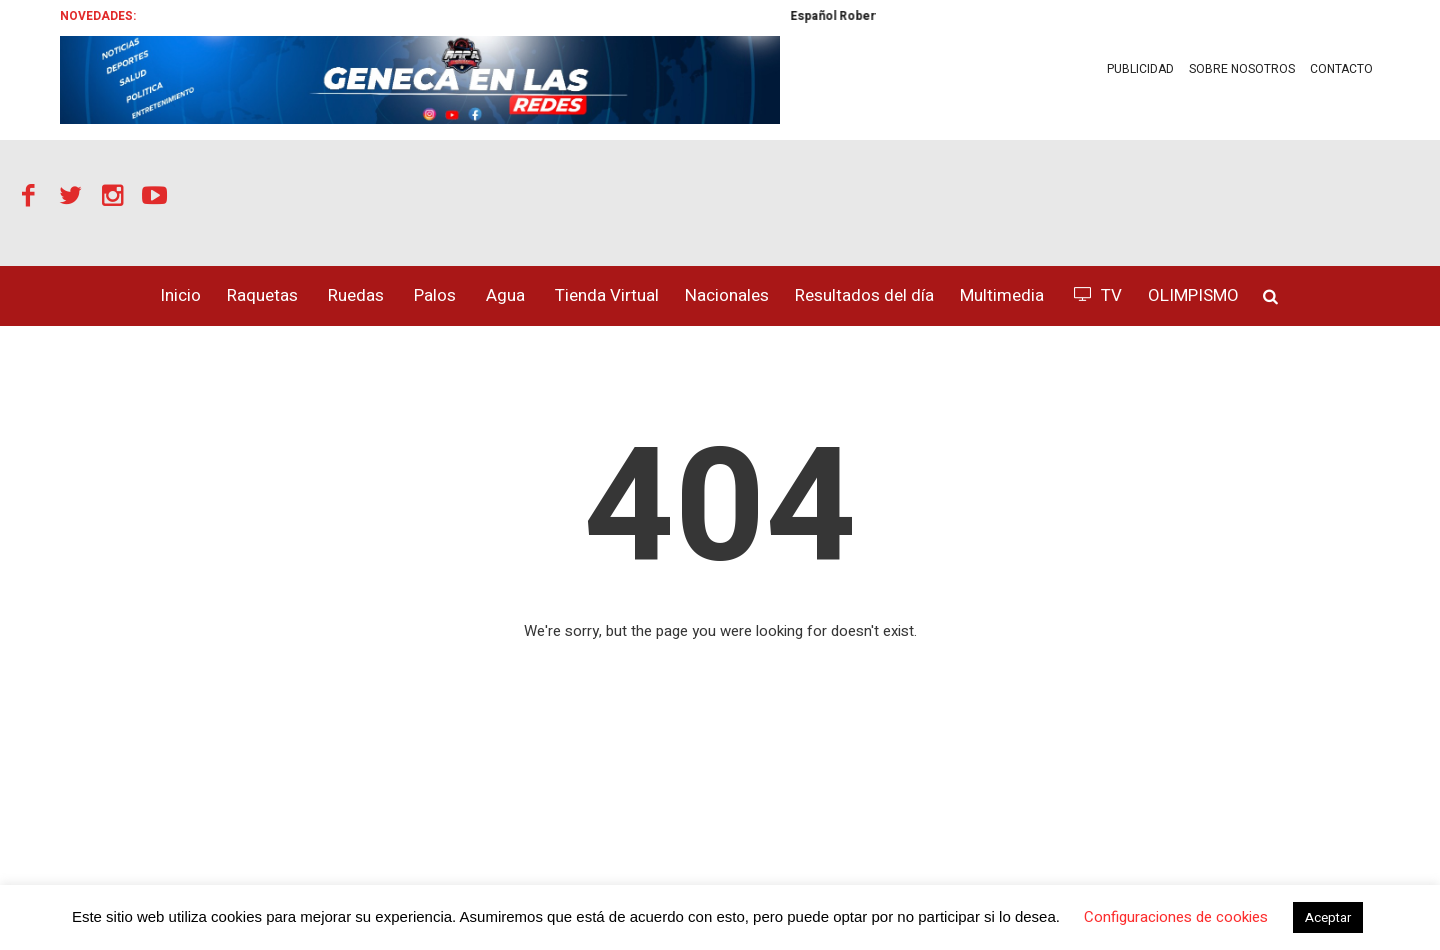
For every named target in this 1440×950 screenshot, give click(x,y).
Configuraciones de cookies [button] (1176, 917)
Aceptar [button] (1328, 917)
